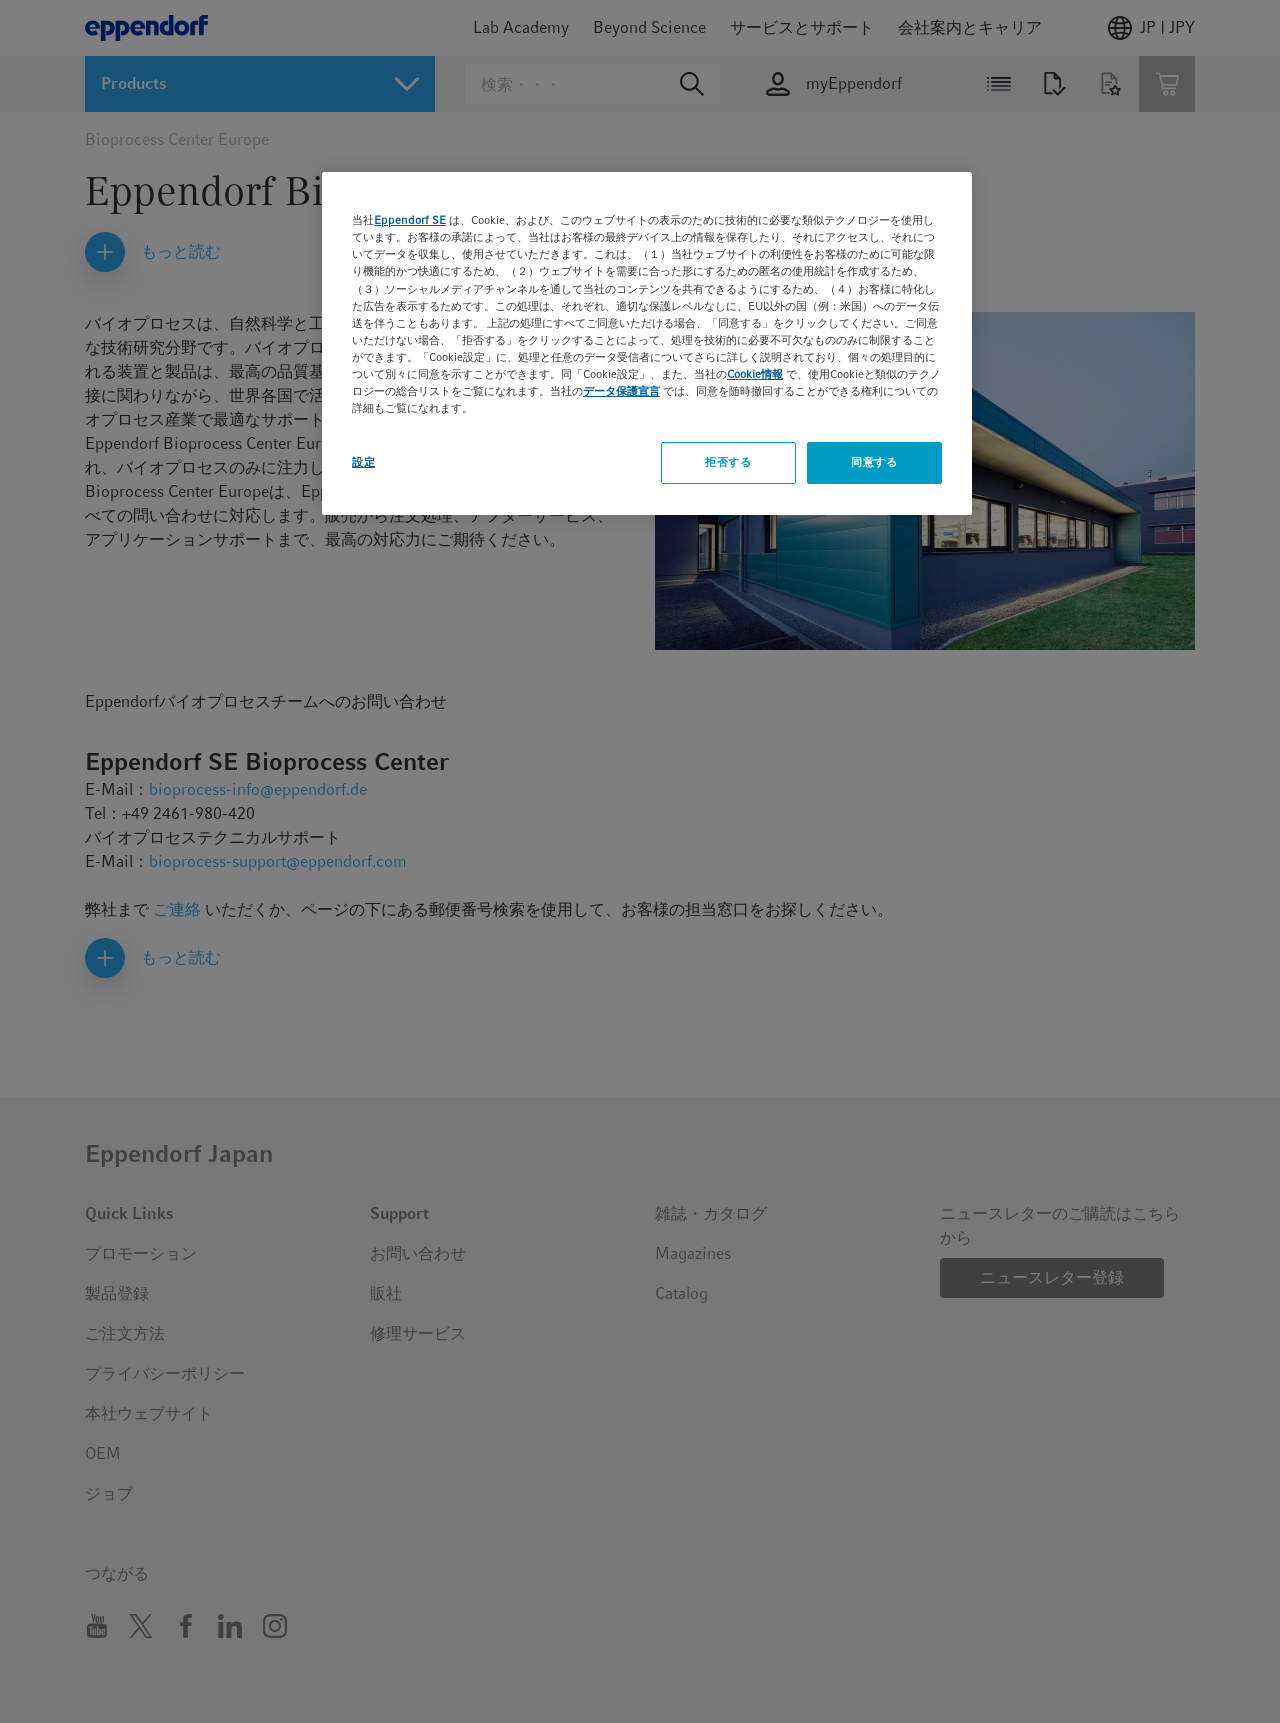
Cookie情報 (755, 374)
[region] (647, 343)
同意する (874, 462)
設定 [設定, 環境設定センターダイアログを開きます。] (363, 462)
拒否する (728, 462)
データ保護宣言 (621, 391)
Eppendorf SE (410, 220)
